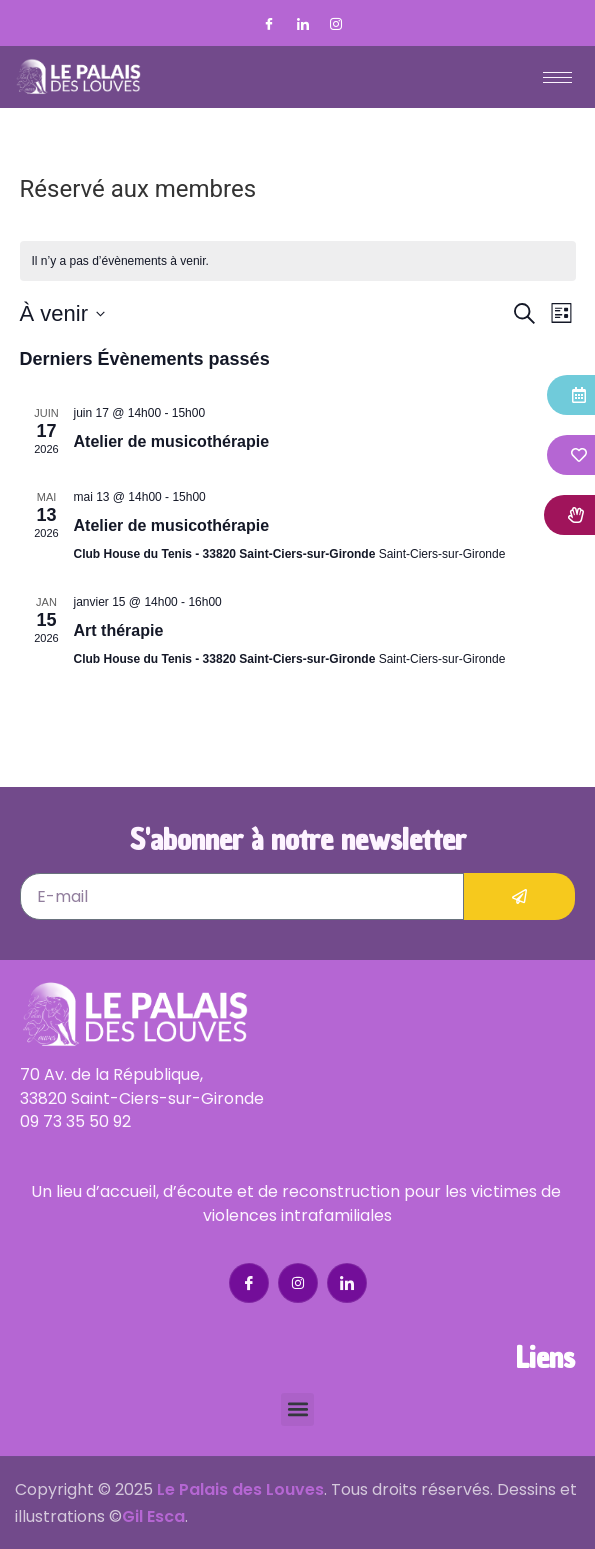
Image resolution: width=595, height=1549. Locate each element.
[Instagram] (336, 25)
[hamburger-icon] (557, 77)
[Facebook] (269, 25)
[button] (297, 1409)
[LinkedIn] (303, 25)
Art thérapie (119, 630)
